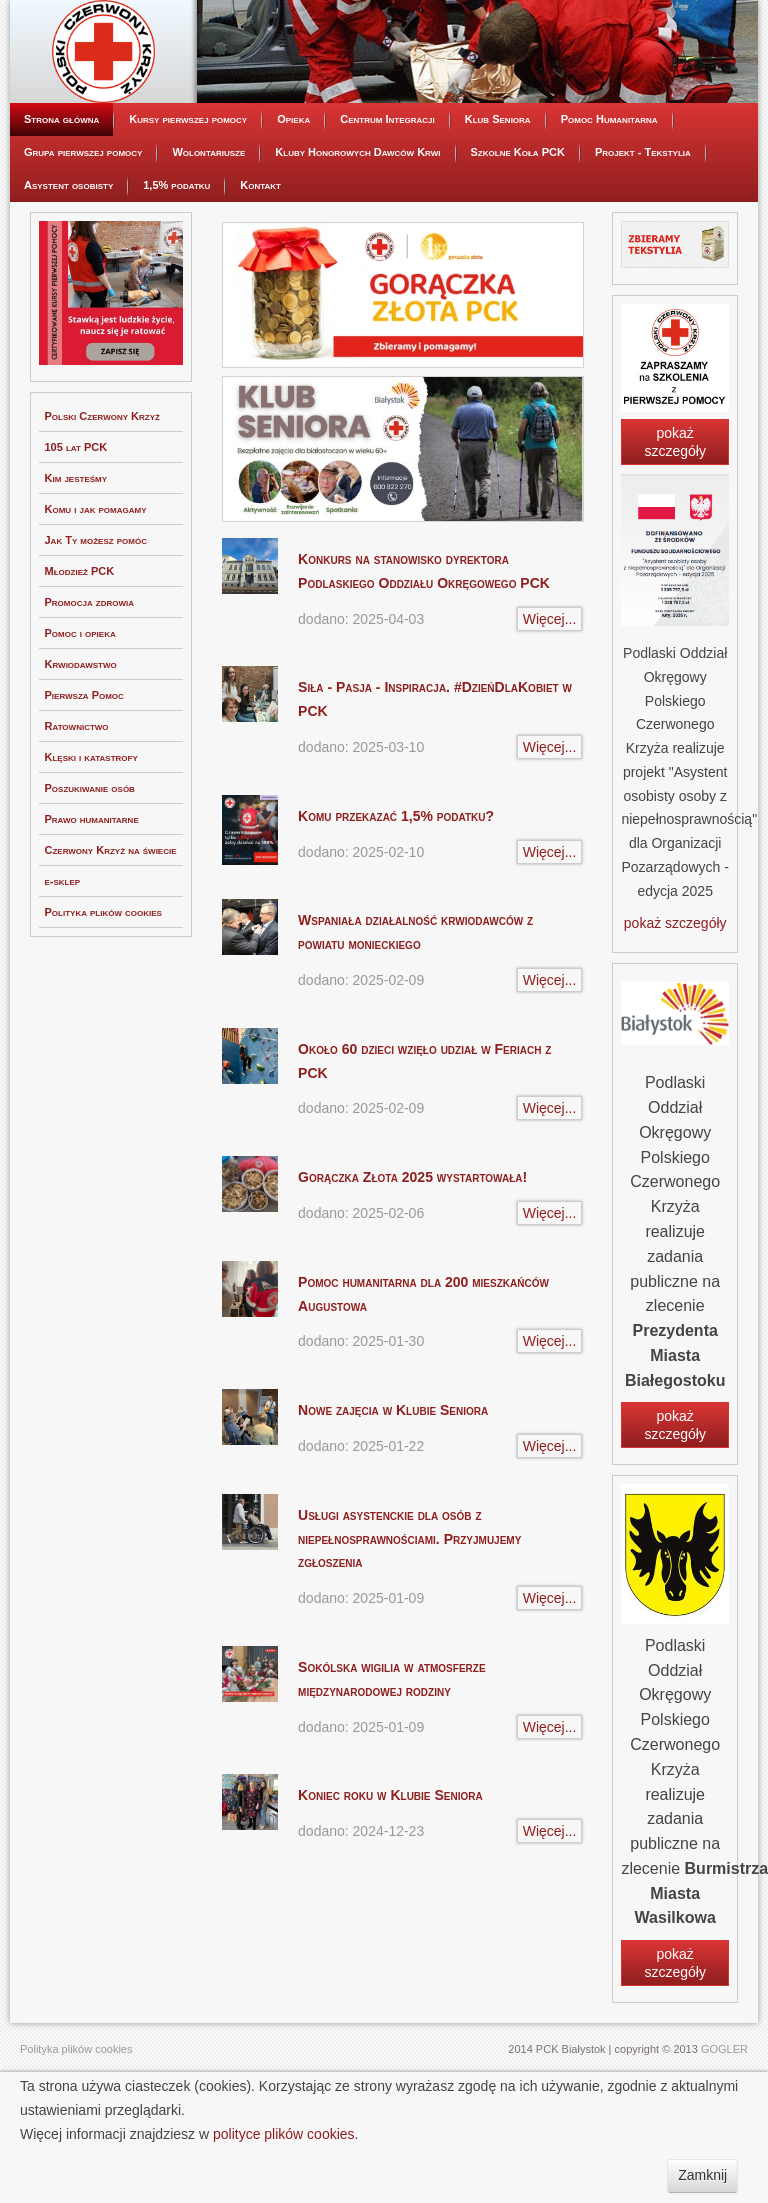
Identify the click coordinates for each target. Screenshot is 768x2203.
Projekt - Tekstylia (643, 241)
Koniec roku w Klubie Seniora (390, 1884)
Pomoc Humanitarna (609, 208)
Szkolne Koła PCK (518, 241)
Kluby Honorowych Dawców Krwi (357, 241)
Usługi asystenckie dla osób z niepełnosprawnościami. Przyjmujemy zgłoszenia (409, 1628)
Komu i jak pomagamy (96, 598)
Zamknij (702, 2175)
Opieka (293, 208)
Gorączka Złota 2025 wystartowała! (412, 1266)
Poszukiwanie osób (90, 877)
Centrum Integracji (387, 208)
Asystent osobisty (68, 274)
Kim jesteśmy (76, 567)
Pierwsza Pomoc (84, 784)
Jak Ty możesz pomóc (96, 629)
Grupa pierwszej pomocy (83, 241)
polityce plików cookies (284, 2134)
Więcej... (550, 708)
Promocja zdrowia (90, 691)
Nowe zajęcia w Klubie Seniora (393, 1499)
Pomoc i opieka (80, 722)
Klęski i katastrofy (91, 846)
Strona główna (61, 208)
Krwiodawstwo (81, 753)
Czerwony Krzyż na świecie (111, 939)
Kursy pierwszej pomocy (188, 208)
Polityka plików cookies (103, 1001)
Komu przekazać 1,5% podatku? (396, 905)
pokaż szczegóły (674, 531)
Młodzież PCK (80, 660)
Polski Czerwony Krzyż (102, 505)
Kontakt (260, 274)
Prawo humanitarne (92, 908)
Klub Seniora (498, 208)
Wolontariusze (208, 241)
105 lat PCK (76, 536)
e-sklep (63, 970)
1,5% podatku (176, 274)
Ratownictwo (77, 815)
